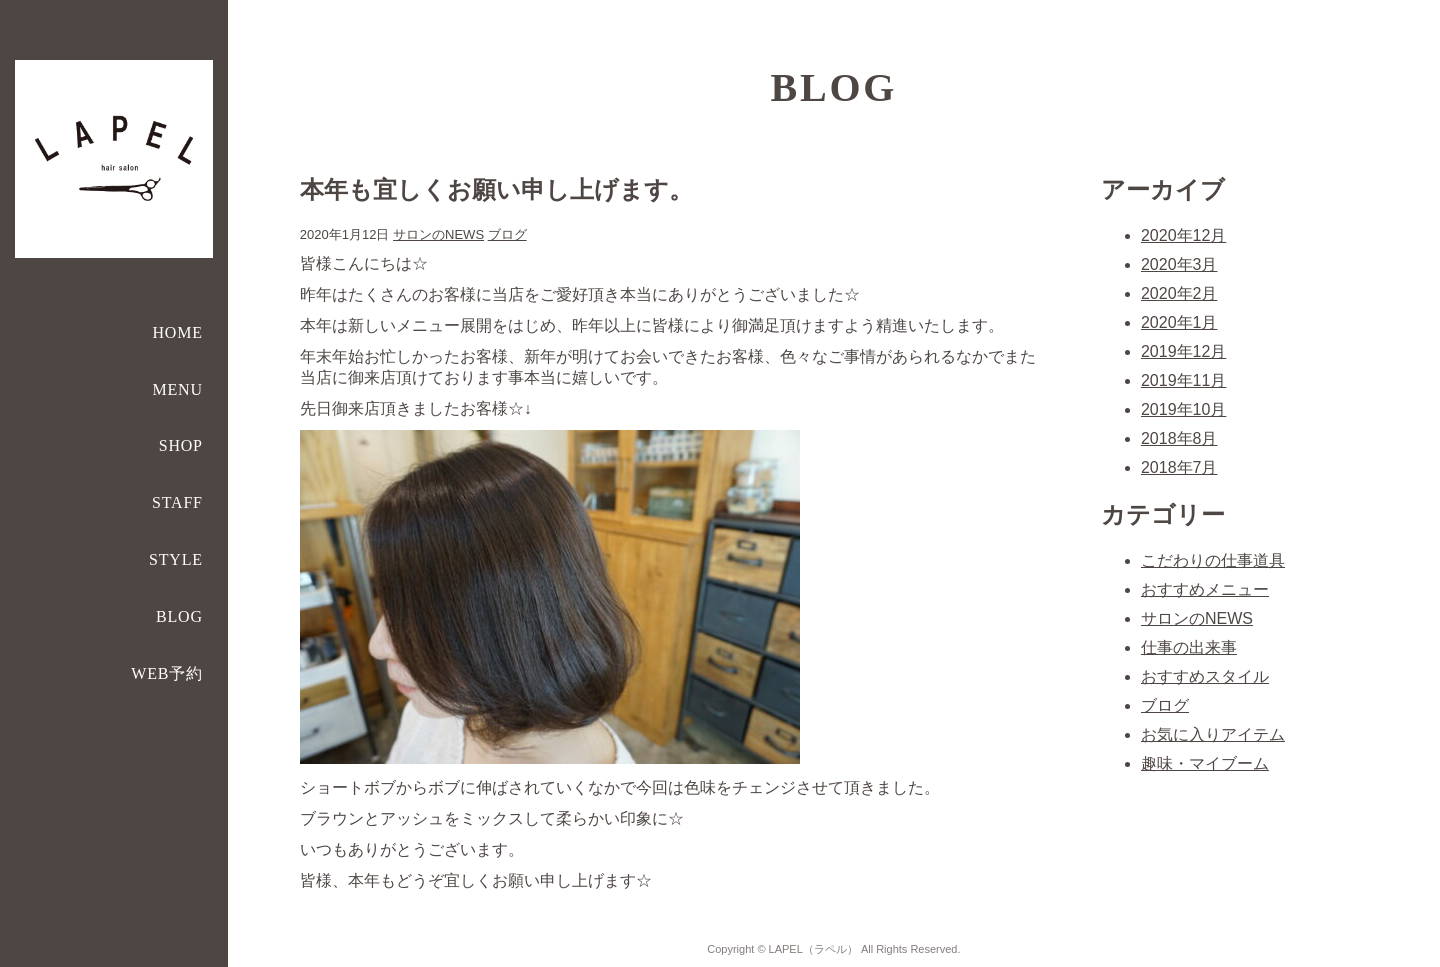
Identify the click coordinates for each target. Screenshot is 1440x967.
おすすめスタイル (1205, 676)
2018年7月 (1179, 467)
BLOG (179, 616)
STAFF (177, 502)
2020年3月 (1179, 264)
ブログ (507, 234)
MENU (178, 389)
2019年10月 (1183, 409)
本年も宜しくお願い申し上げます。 (496, 189)
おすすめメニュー (1205, 589)
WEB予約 (167, 673)
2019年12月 (1183, 351)
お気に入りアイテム (1213, 734)
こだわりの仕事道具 (1213, 560)
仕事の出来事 (1189, 647)
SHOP (181, 445)
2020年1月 (1179, 322)
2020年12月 (1183, 235)
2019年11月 (1183, 380)
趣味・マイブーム (1205, 763)
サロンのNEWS (438, 234)
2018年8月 (1179, 438)
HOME (178, 332)
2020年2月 (1179, 293)
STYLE (176, 559)
